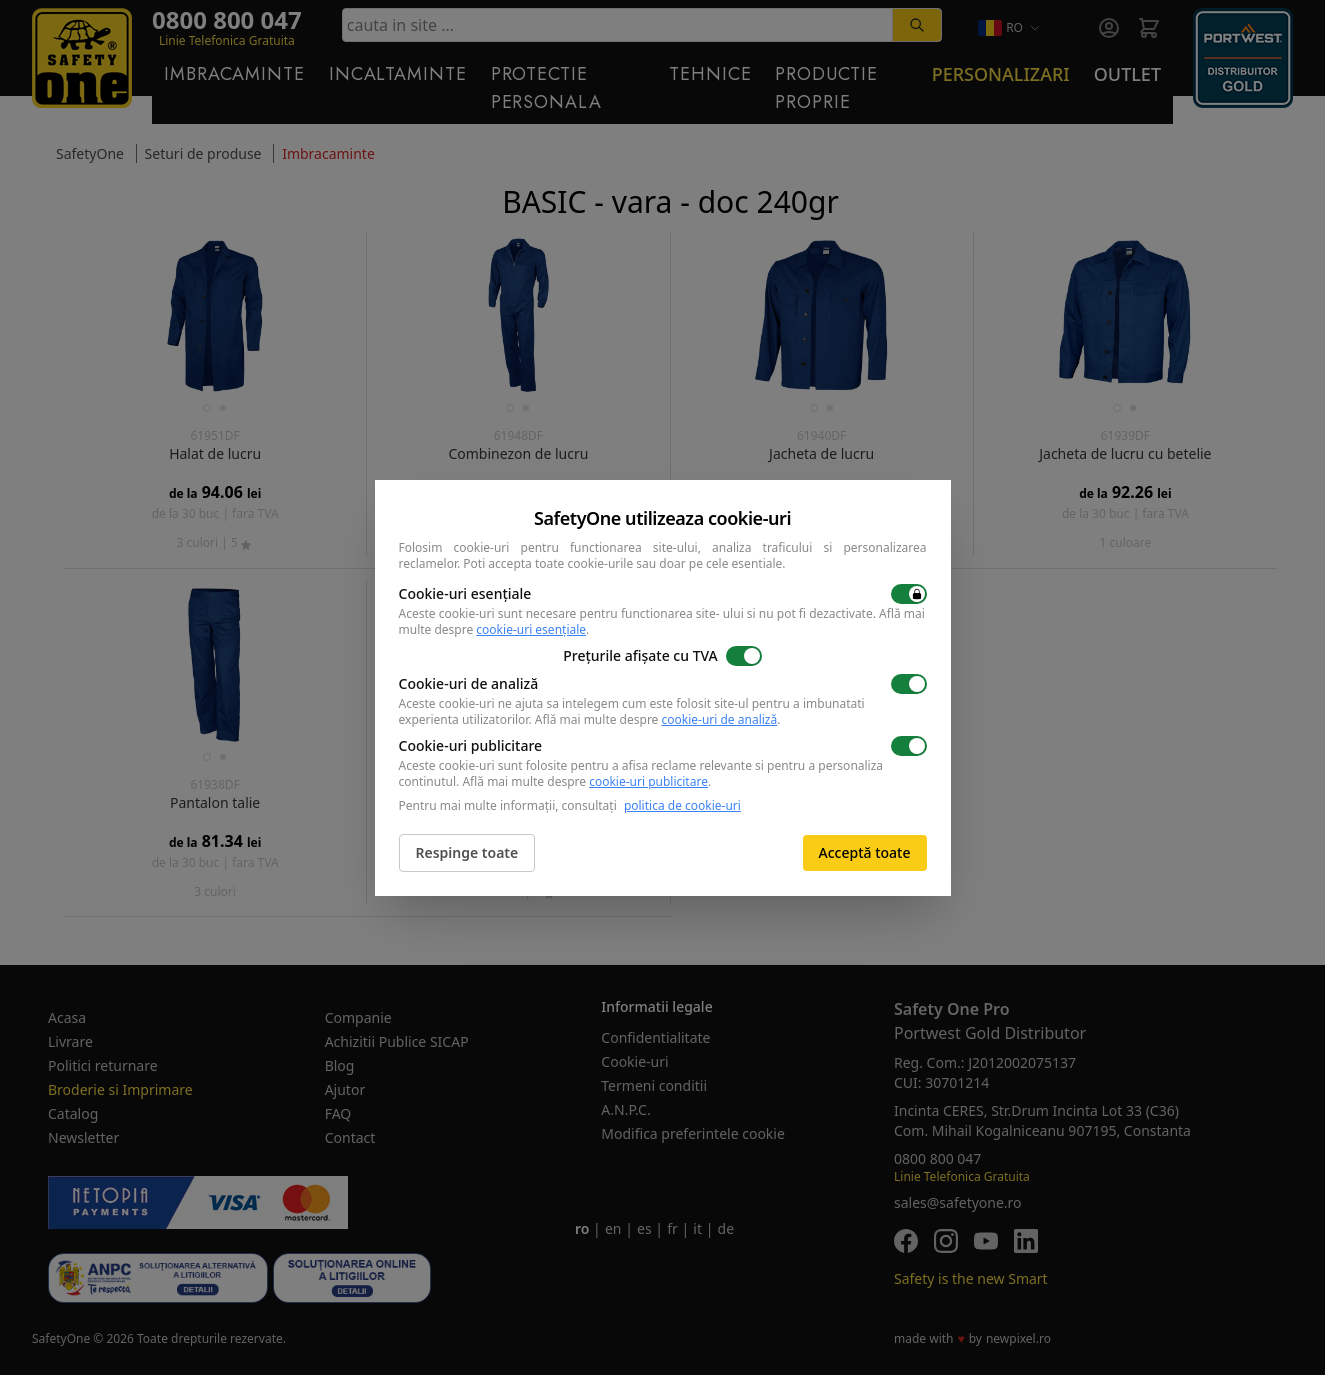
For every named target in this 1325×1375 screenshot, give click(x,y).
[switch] (909, 594)
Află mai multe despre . (658, 719)
